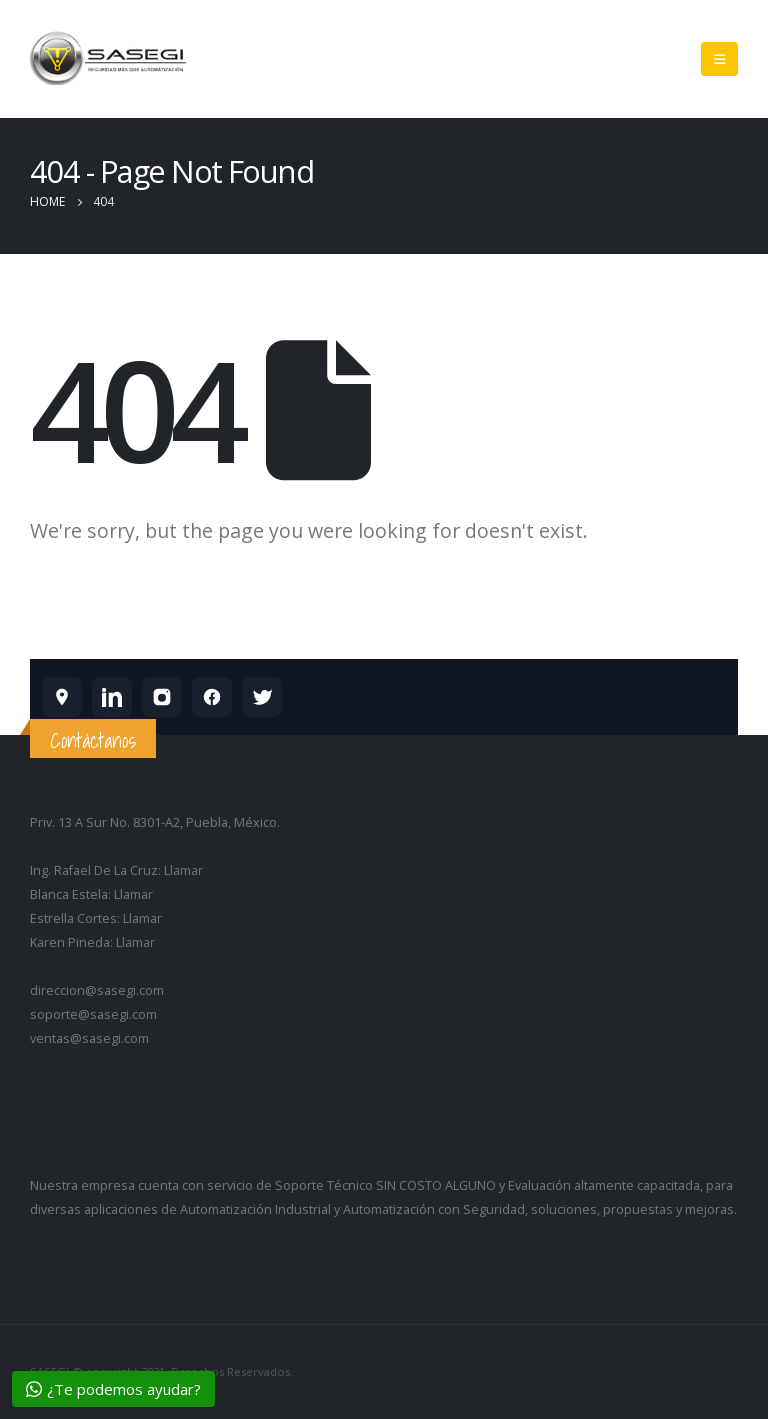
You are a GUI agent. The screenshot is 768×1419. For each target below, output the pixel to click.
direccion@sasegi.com (97, 990)
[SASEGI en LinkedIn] (112, 697)
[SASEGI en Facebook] (212, 697)
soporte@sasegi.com (93, 1014)
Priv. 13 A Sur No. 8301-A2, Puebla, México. (155, 822)
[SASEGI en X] (262, 697)
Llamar (183, 870)
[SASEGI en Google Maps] (62, 697)
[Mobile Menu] (719, 59)
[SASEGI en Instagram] (162, 697)
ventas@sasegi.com (89, 1038)
